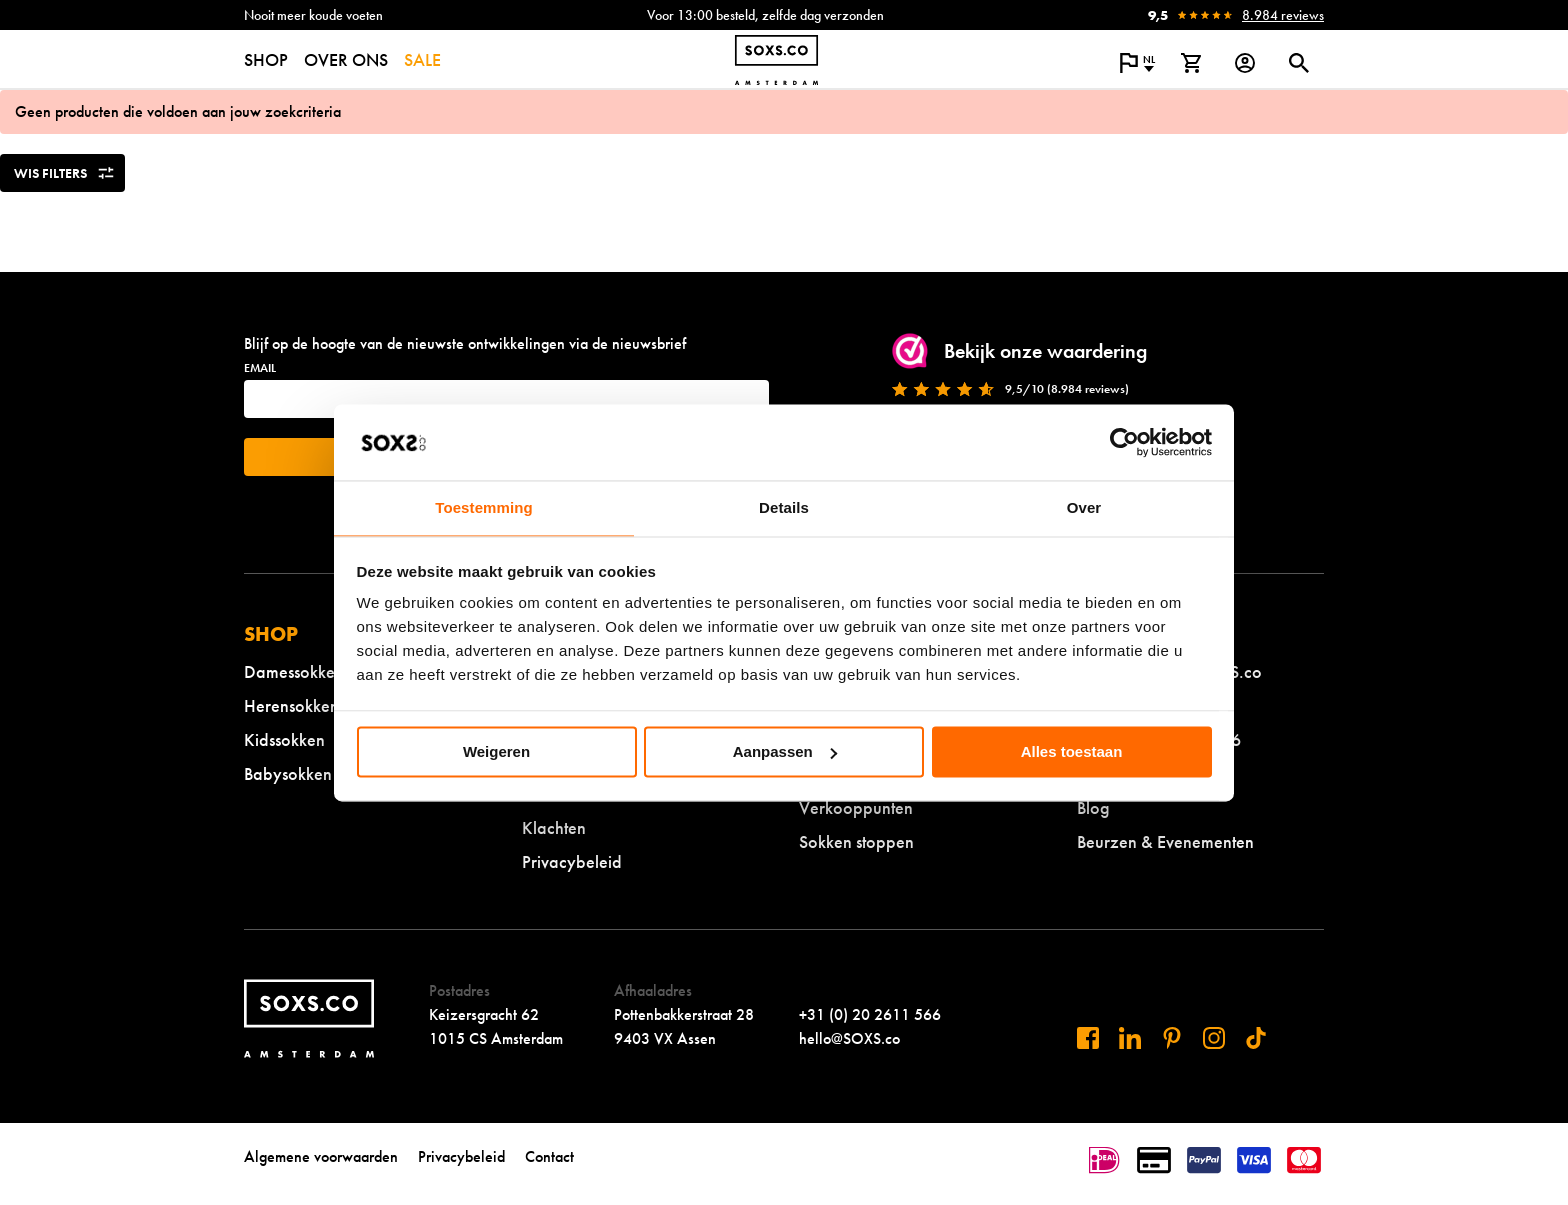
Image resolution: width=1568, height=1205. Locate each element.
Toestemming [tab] (484, 508)
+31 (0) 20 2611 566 (870, 1014)
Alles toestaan (1072, 751)
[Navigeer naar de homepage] (776, 60)
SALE (422, 59)
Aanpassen (785, 751)
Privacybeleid (572, 861)
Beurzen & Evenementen (1165, 841)
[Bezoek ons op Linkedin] (1130, 1038)
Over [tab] (1084, 508)
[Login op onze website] (1245, 63)
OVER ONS (346, 59)
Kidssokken (284, 739)
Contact (549, 1156)
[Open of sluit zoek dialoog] (1299, 63)
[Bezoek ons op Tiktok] (1256, 1038)
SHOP (266, 59)
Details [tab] (784, 508)
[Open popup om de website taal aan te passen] (1137, 63)
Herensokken (291, 705)
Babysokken (288, 773)
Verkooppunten (856, 807)
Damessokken (294, 671)
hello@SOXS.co (849, 1038)
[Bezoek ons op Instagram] (1214, 1038)
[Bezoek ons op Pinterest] (1172, 1038)
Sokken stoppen (856, 841)
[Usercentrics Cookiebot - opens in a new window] (1124, 442)
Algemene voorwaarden (321, 1156)
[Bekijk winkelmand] (1191, 63)
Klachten (554, 827)
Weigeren (496, 751)
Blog (1093, 807)
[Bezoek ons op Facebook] (1088, 1038)
